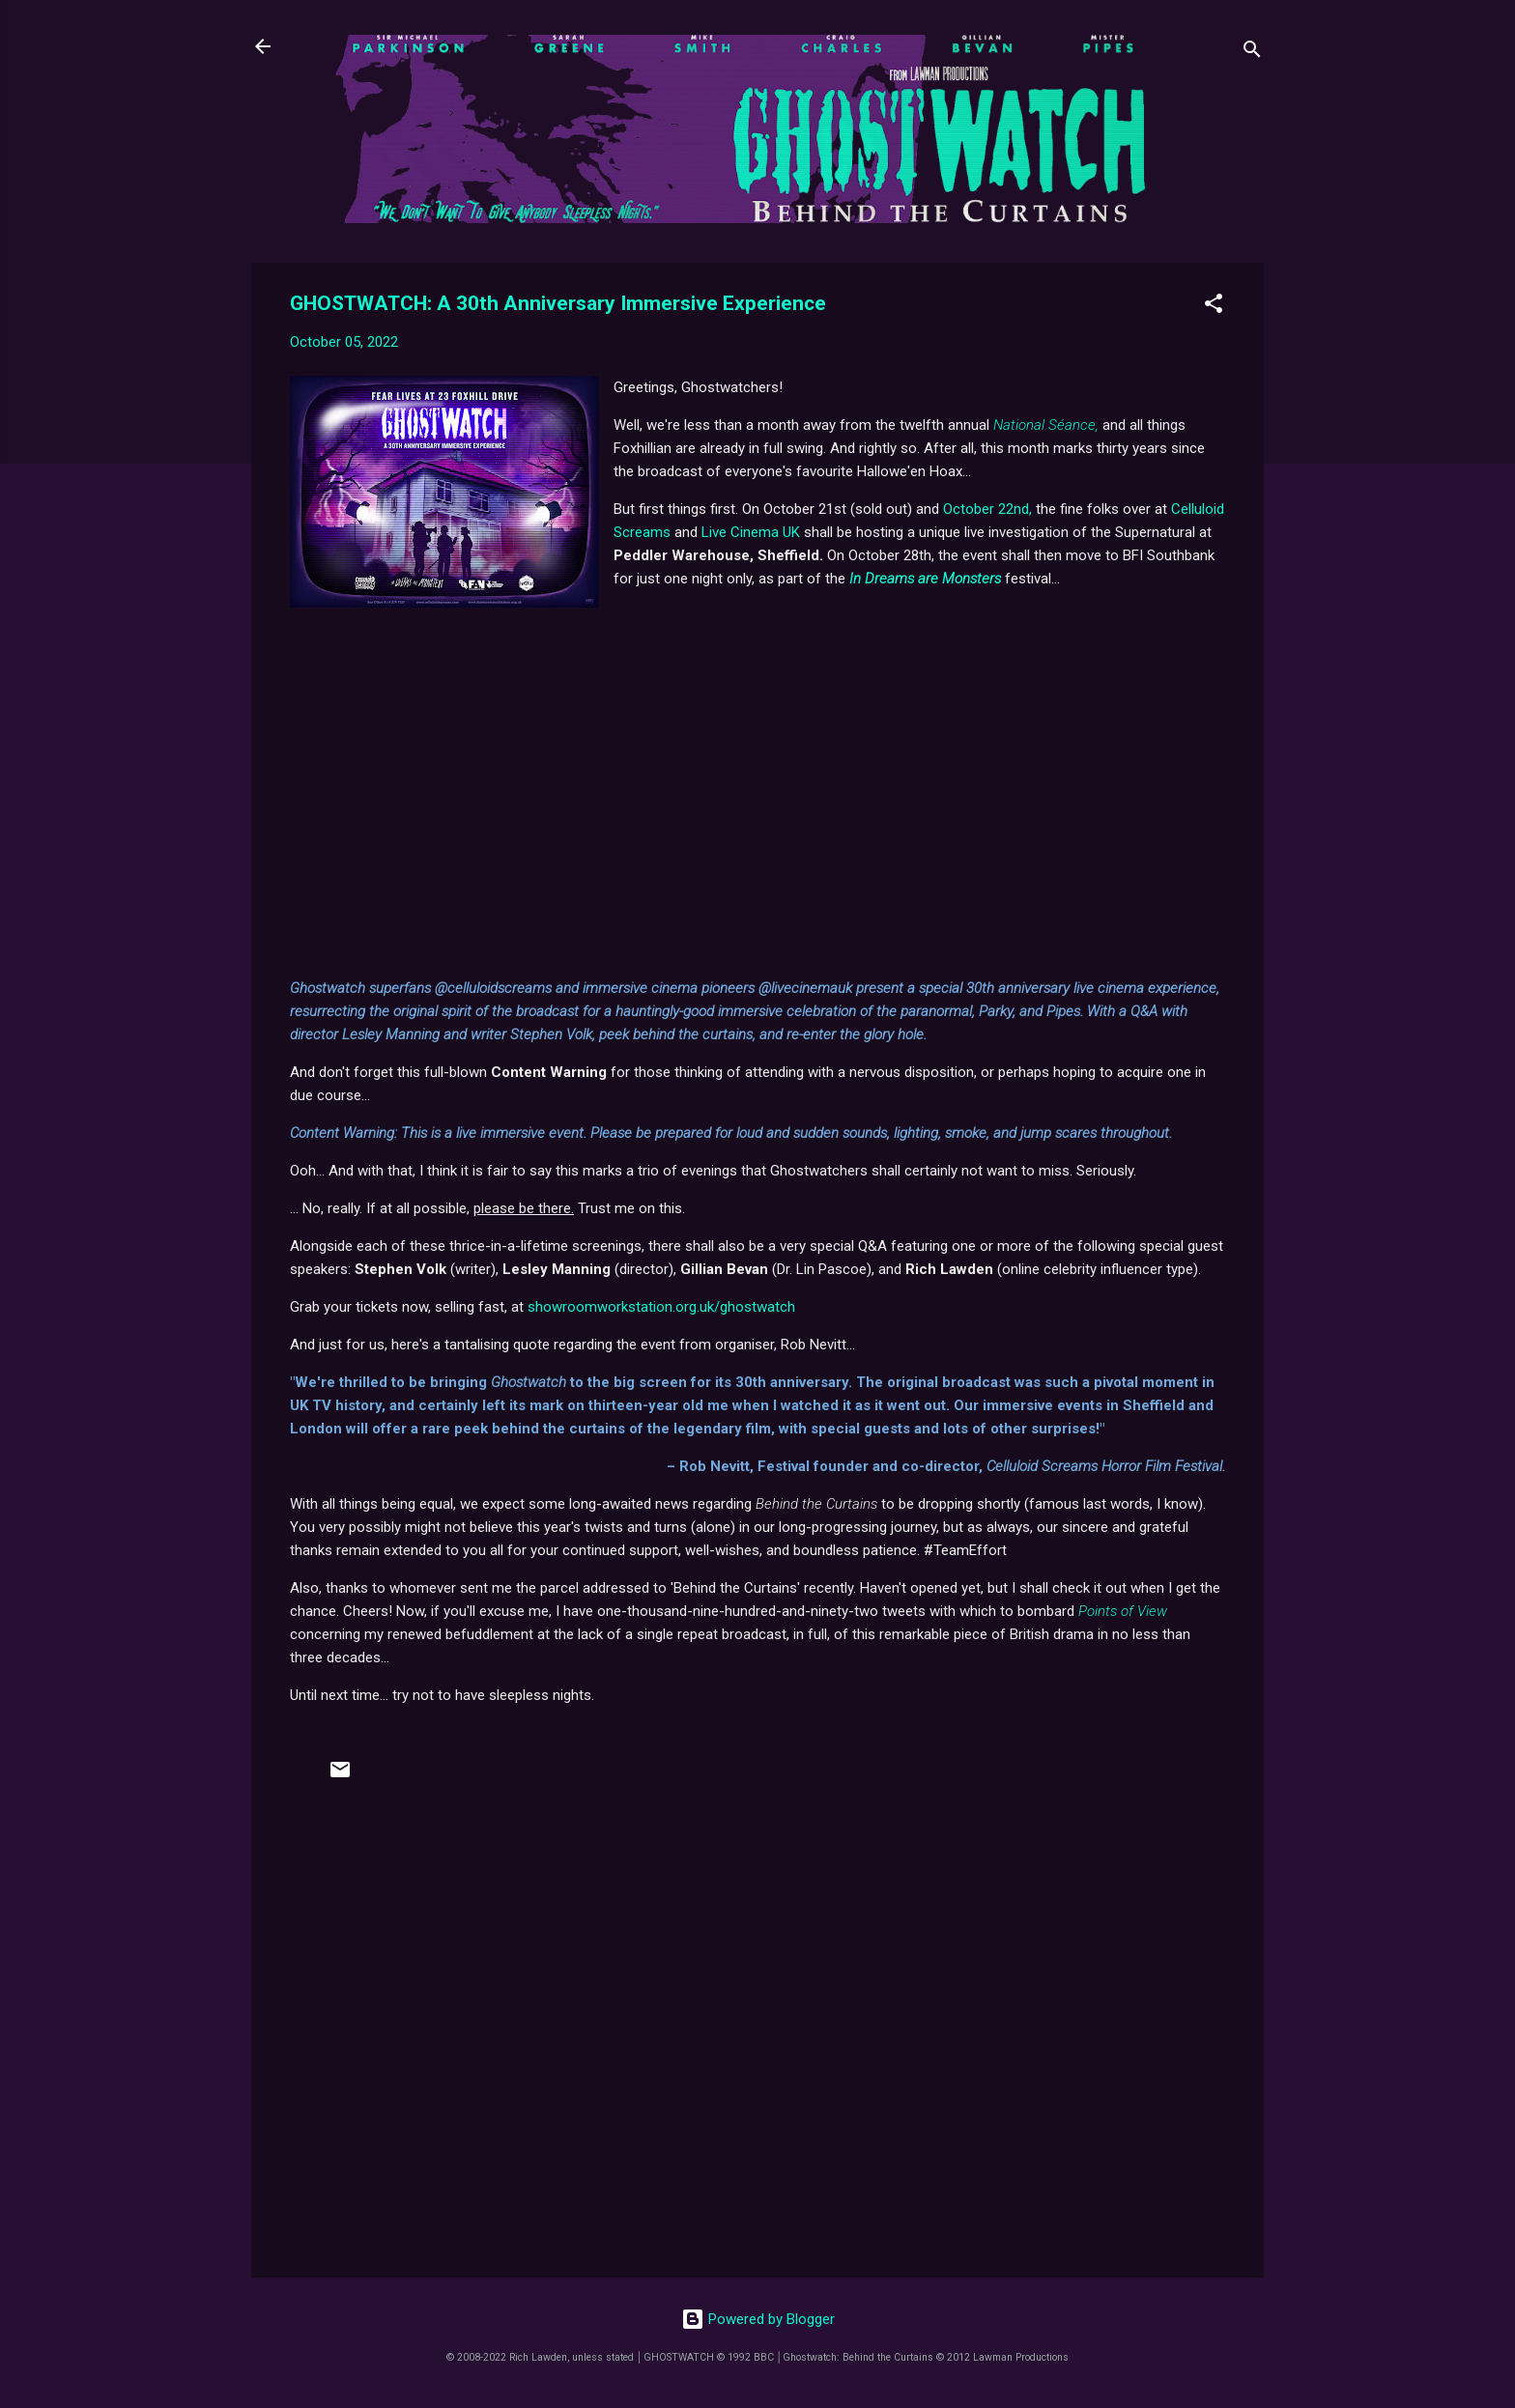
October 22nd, (987, 509)
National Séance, (1046, 425)
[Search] (1252, 52)
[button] (1213, 307)
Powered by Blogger (758, 2319)
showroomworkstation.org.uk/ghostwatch (661, 1307)
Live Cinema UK (750, 532)
